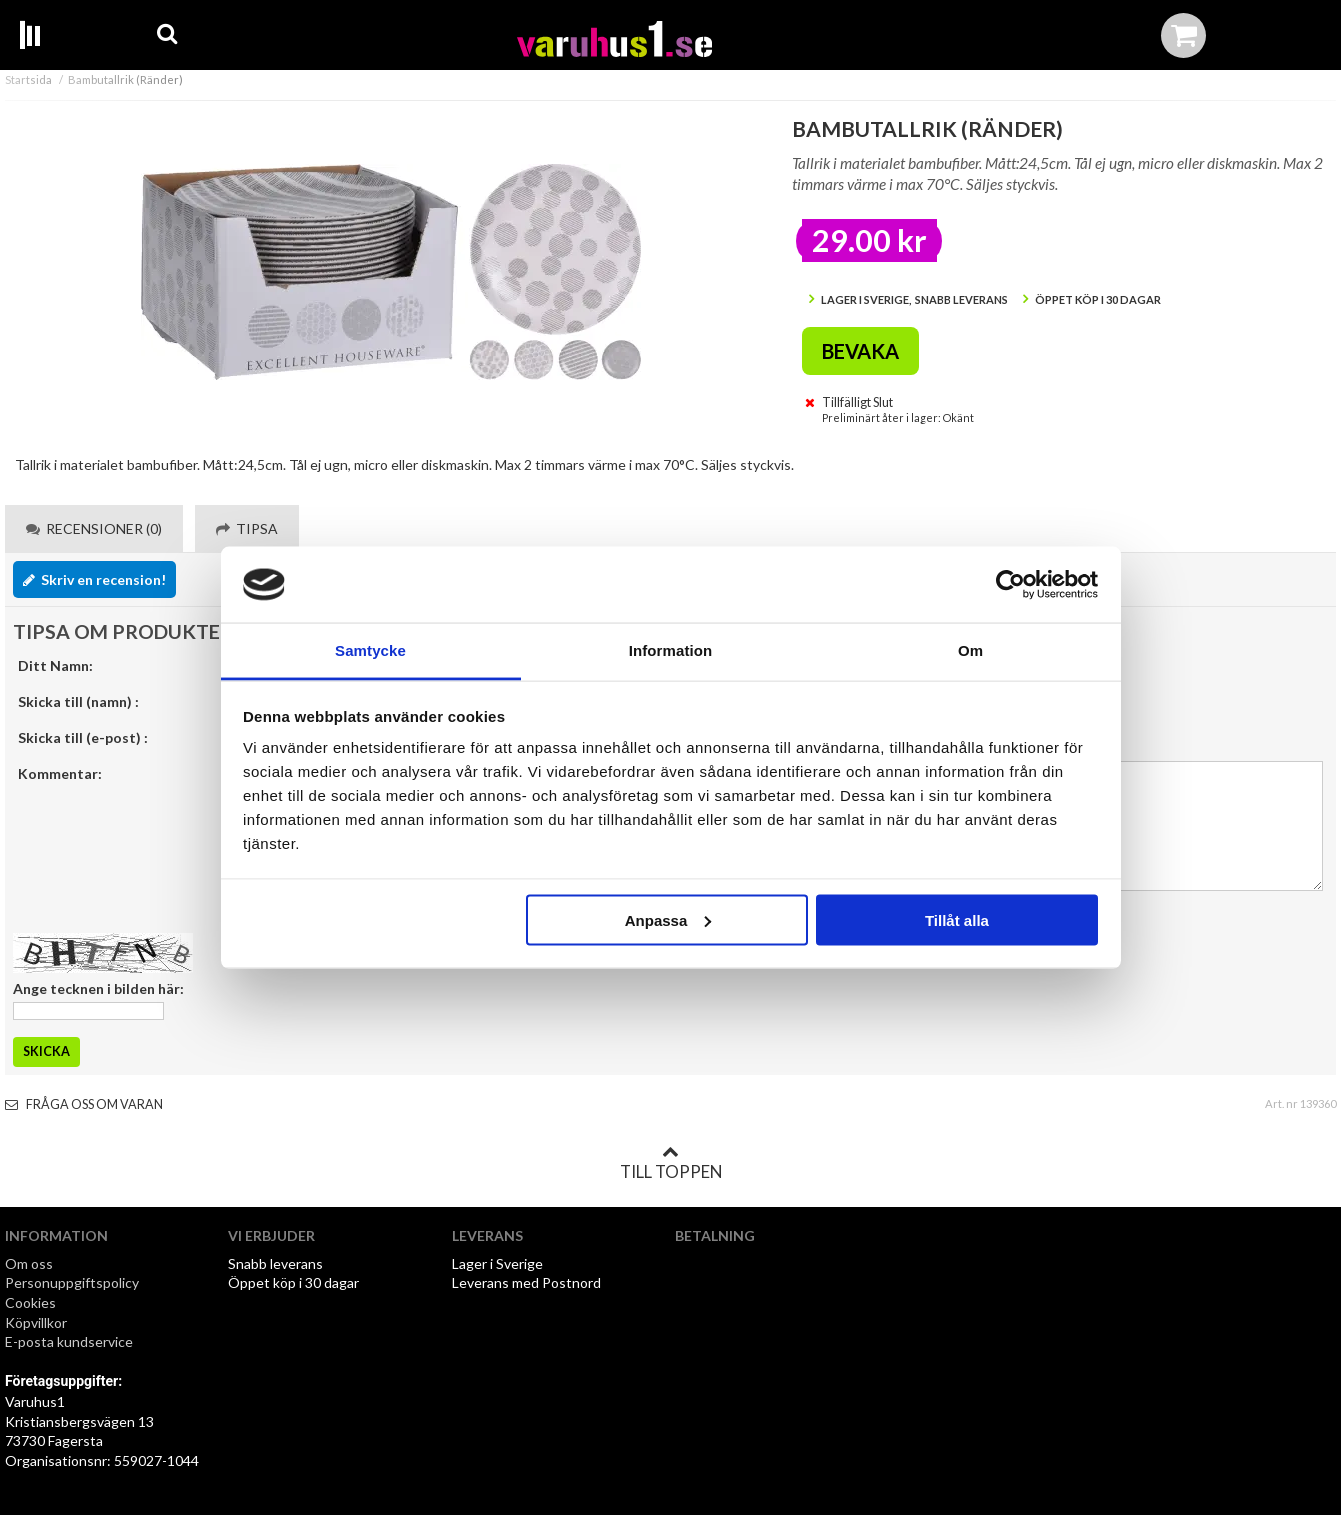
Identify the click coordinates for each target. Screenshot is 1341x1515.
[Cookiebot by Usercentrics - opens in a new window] (1010, 585)
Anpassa (668, 919)
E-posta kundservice (70, 1341)
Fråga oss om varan (84, 1104)
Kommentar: (60, 773)
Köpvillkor (36, 1322)
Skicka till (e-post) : (83, 737)
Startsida (28, 79)
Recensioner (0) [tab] (94, 528)
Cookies (30, 1302)
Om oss (29, 1263)
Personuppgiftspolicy (72, 1282)
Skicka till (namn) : (78, 701)
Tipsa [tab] (247, 528)
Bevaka (860, 351)
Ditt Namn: (55, 665)
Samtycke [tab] (370, 650)
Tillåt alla (957, 919)
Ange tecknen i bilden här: (98, 988)
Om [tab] (970, 650)
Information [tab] (671, 650)
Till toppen (671, 1163)
